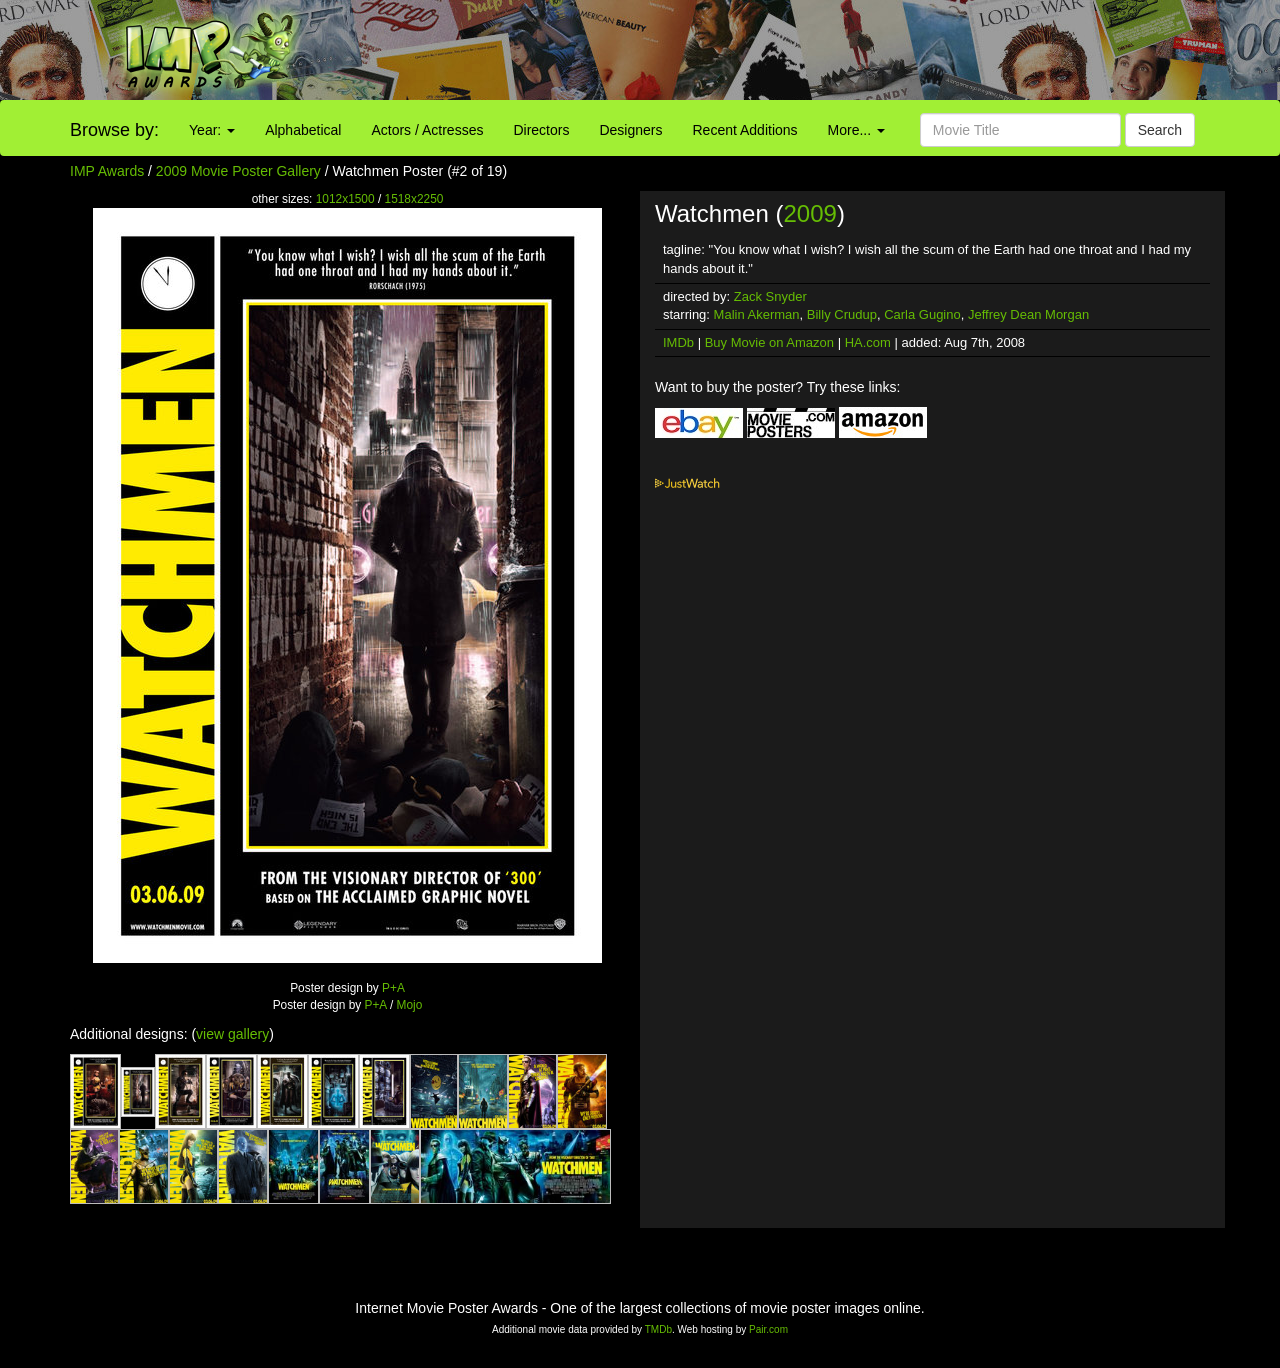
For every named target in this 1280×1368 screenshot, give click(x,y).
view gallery (232, 1034)
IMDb (678, 342)
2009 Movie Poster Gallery (238, 171)
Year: (212, 130)
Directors (541, 130)
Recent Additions (745, 130)
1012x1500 (345, 199)
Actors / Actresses (427, 130)
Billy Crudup (842, 314)
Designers (630, 130)
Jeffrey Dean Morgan (1028, 314)
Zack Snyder (770, 296)
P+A (393, 988)
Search (1160, 130)
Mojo (410, 1005)
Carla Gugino (922, 314)
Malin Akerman (757, 314)
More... (856, 130)
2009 (809, 213)
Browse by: (114, 130)
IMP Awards (107, 171)
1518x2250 (414, 199)
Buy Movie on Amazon (769, 342)
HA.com (868, 342)
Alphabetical (303, 130)
